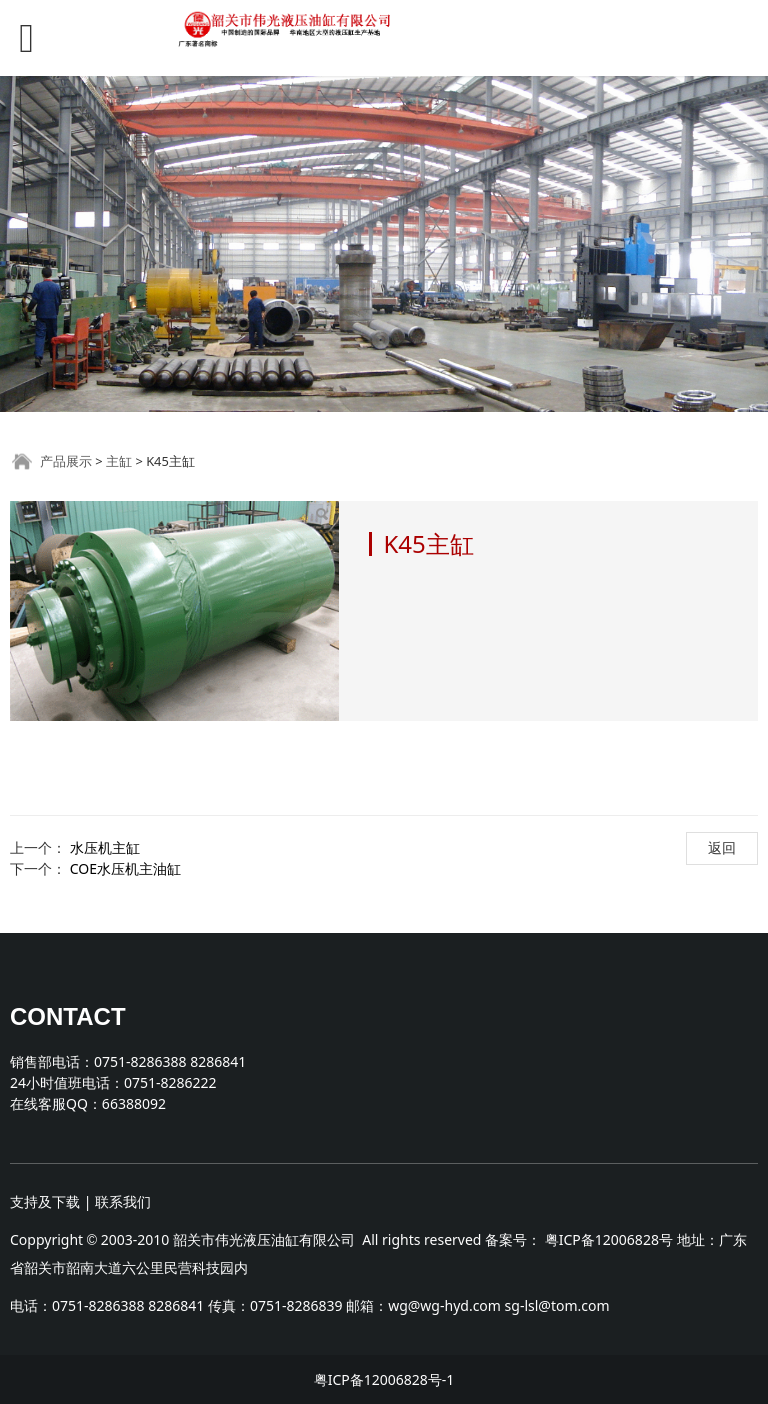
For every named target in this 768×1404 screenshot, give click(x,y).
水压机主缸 (105, 847)
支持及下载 (45, 1201)
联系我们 (123, 1201)
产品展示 (66, 461)
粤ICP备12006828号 (609, 1239)
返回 (722, 847)
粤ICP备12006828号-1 (384, 1379)
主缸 (119, 461)
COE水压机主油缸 (125, 868)
